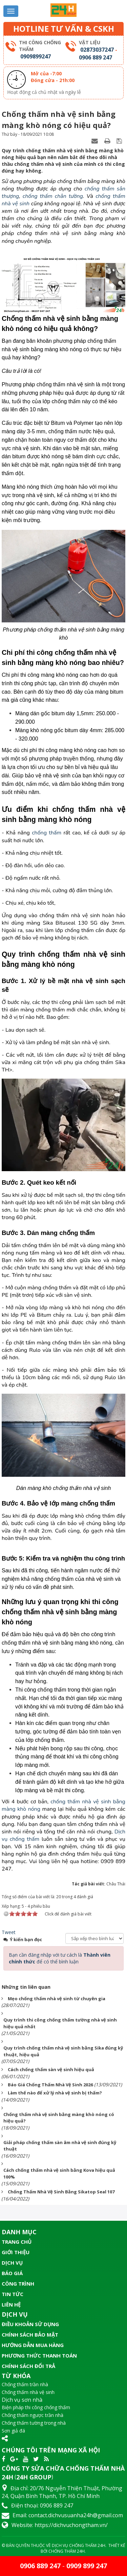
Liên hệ (11, 2304)
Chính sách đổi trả (28, 2366)
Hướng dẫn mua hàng (33, 2345)
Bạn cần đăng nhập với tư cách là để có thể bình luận (59, 1958)
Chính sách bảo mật (30, 2334)
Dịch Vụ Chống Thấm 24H (78, 2545)
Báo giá (12, 2273)
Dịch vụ (12, 2262)
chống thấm (46, 832)
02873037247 (97, 49)
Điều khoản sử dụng (30, 2324)
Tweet (9, 1932)
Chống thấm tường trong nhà (34, 2423)
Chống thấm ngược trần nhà (32, 2415)
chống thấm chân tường (53, 196)
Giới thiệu (15, 2252)
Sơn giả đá (13, 2430)
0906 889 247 (95, 57)
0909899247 (35, 56)
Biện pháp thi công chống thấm (36, 2407)
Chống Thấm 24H (66, 2551)
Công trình (18, 2283)
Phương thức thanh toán (39, 2355)
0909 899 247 (86, 2565)
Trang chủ (16, 2241)
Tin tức (12, 2294)
